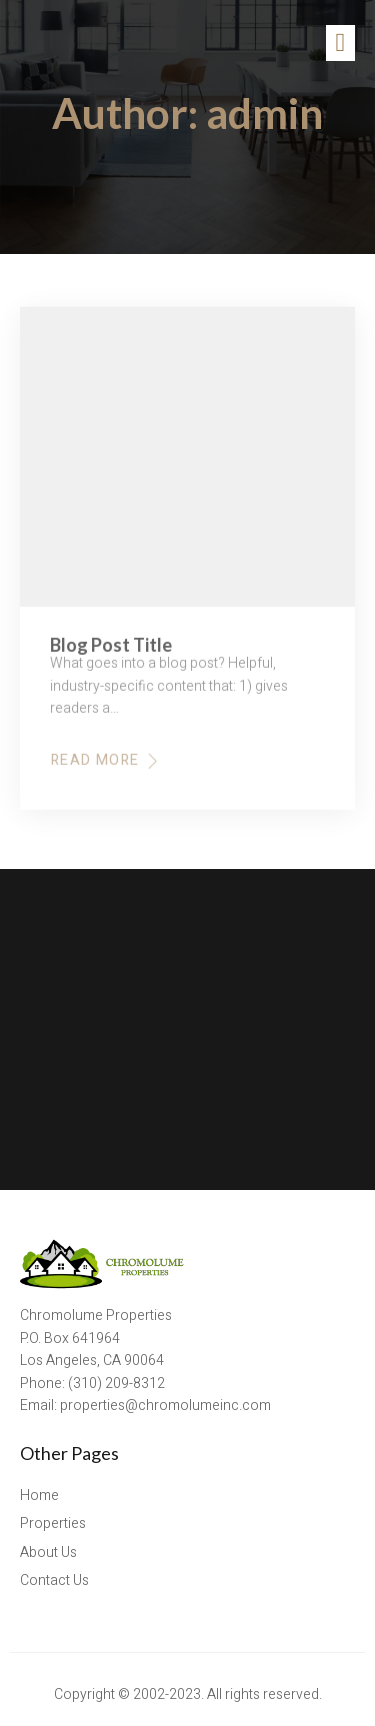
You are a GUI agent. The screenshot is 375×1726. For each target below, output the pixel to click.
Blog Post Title (111, 652)
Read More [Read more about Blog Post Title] (106, 768)
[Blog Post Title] (187, 464)
